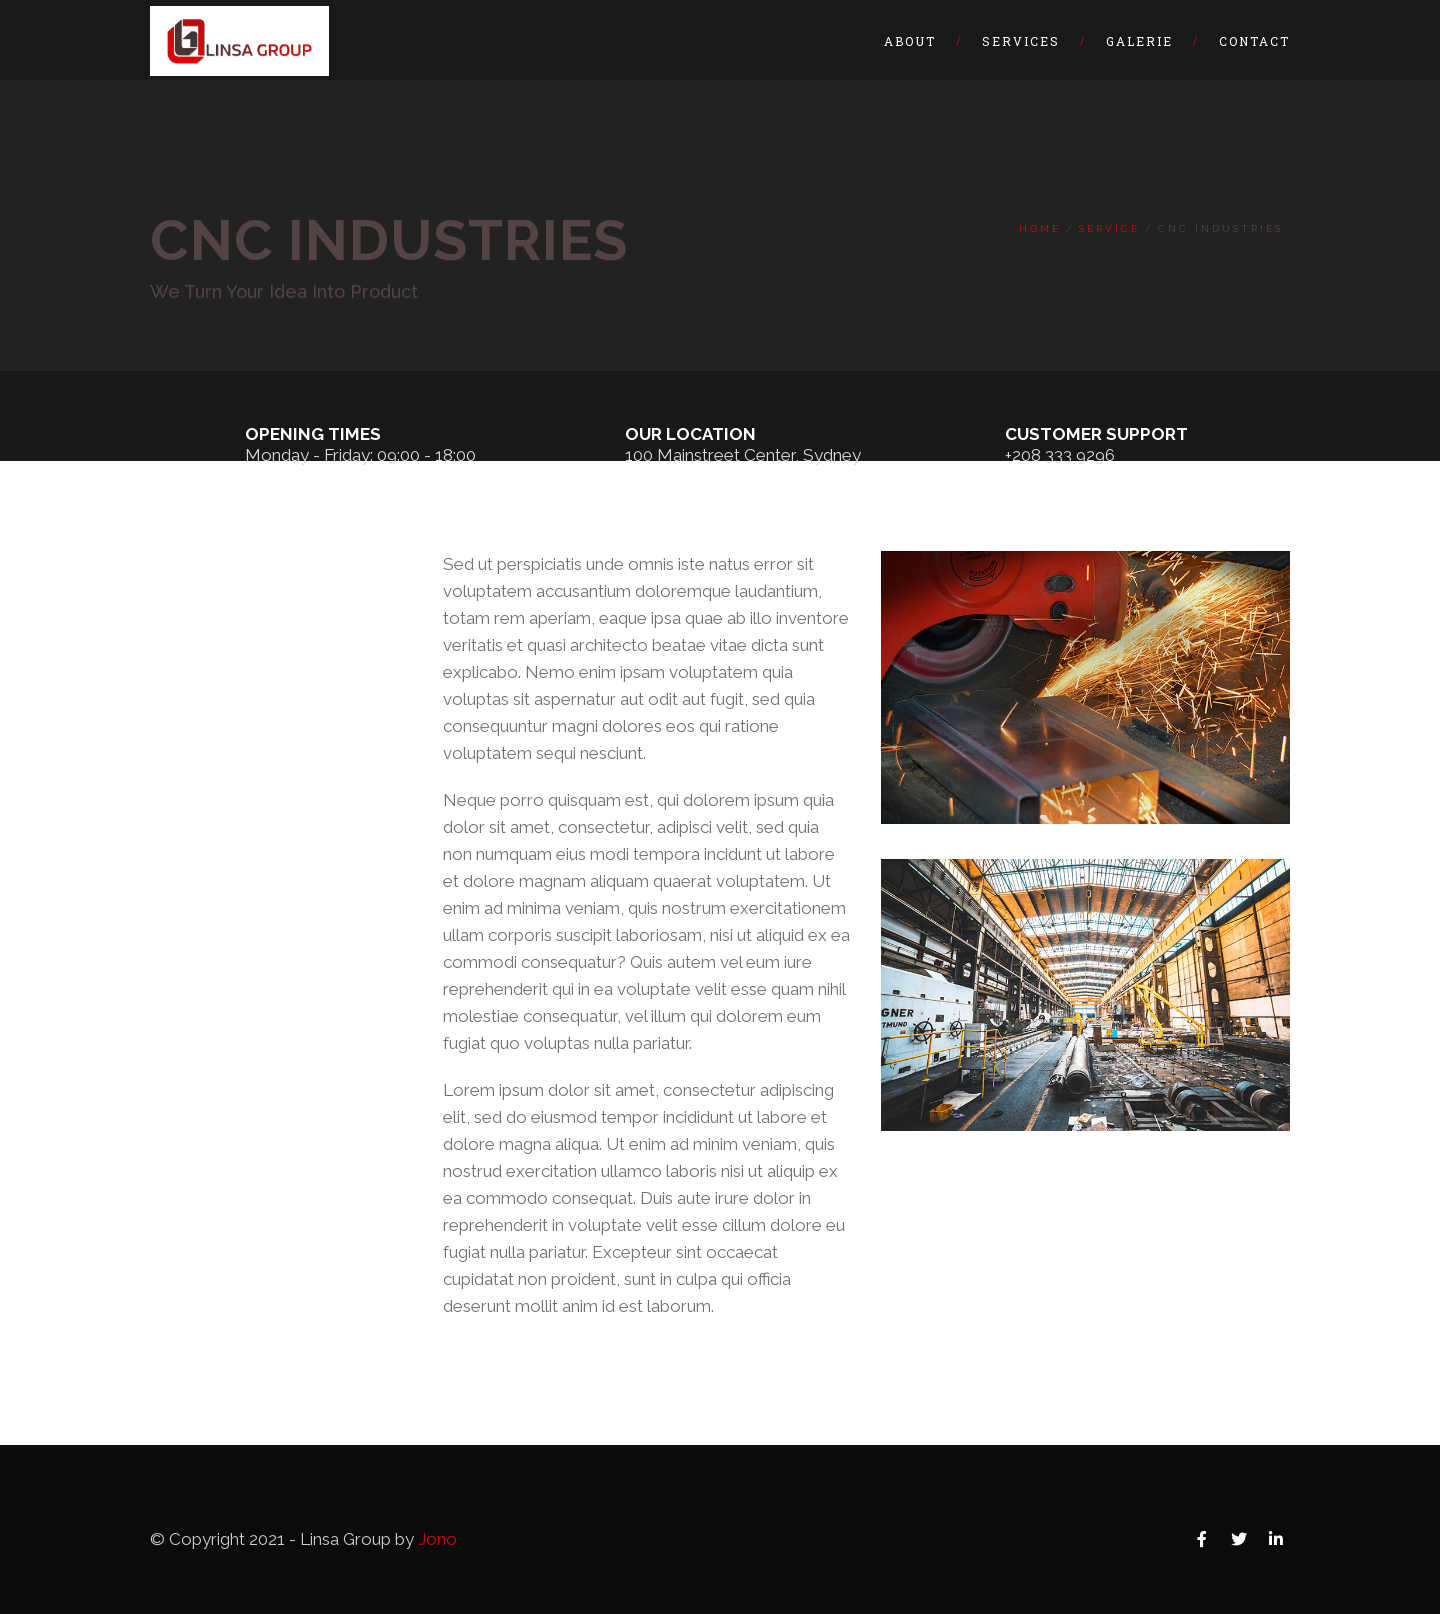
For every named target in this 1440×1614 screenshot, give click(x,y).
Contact (1254, 41)
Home (1040, 228)
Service (1109, 228)
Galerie (1139, 41)
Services (1021, 41)
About (910, 41)
